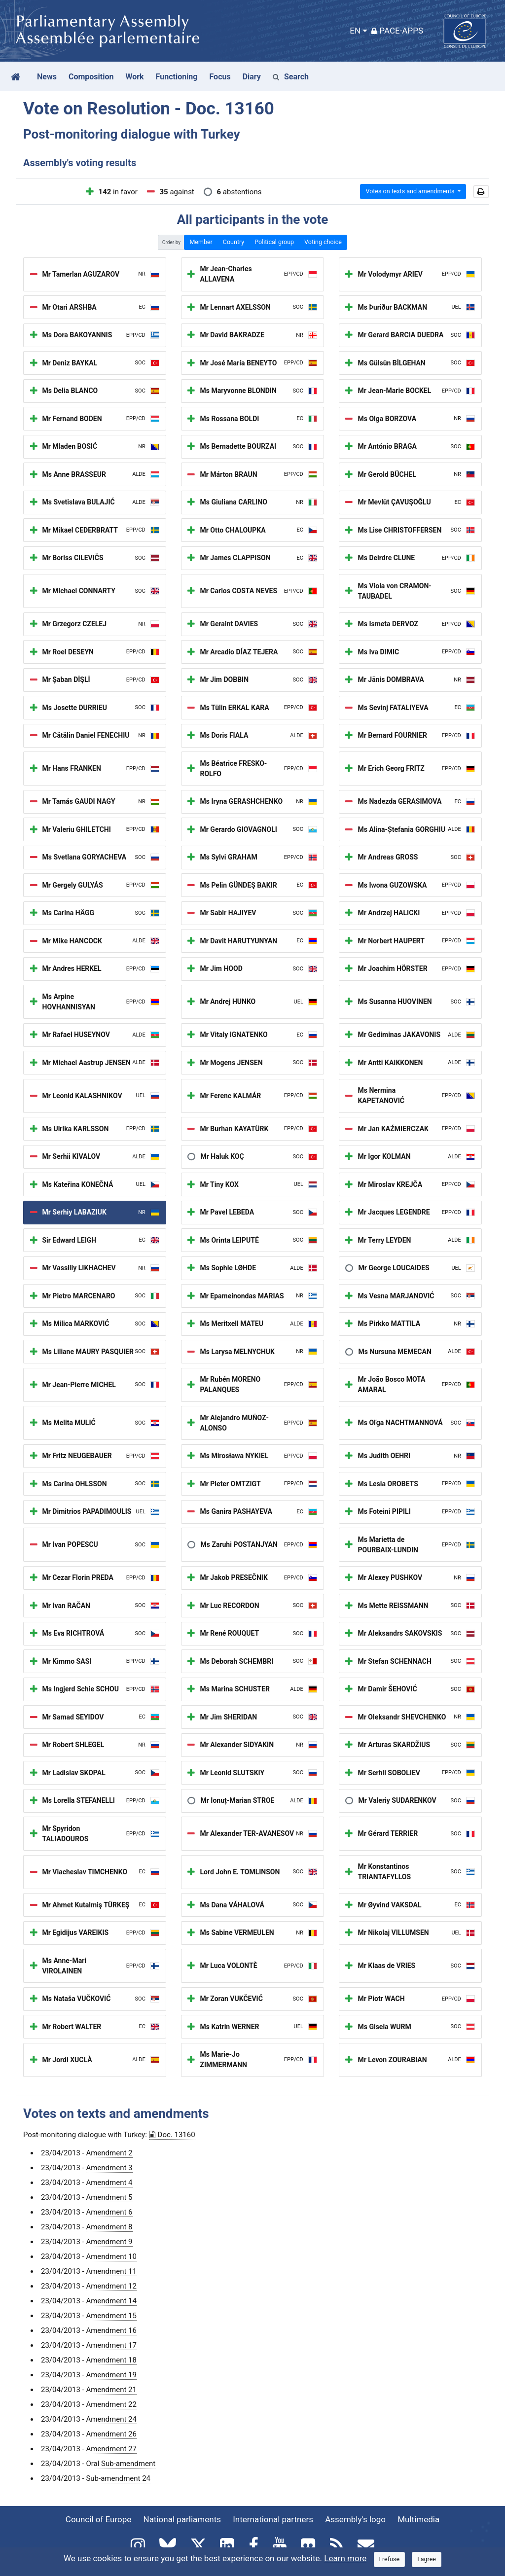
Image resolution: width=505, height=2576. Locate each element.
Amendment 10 (111, 2256)
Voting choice (323, 242)
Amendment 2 (109, 2152)
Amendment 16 (111, 2330)
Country (233, 242)
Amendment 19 (111, 2374)
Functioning (177, 76)
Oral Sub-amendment (120, 2463)
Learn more (345, 2558)
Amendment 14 (111, 2300)
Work (134, 76)
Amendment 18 (111, 2360)
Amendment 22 (111, 2404)
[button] (481, 192)
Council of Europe (98, 2519)
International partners (273, 2519)
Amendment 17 (111, 2345)
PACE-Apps (397, 31)
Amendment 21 (111, 2389)
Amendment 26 (111, 2434)
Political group (274, 242)
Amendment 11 (111, 2271)
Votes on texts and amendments (410, 191)
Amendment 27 (111, 2448)
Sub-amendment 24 (118, 2478)
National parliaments (182, 2519)
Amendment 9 (109, 2241)
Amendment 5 (109, 2197)
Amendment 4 (109, 2182)
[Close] (389, 2559)
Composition (91, 76)
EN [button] (355, 31)
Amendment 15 (111, 2315)
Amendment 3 (109, 2167)
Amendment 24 (111, 2419)
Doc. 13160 (172, 2134)
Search (291, 76)
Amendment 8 (109, 2226)
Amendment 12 (111, 2286)
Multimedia (418, 2519)
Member (200, 242)
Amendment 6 (109, 2212)
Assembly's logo (355, 2519)
